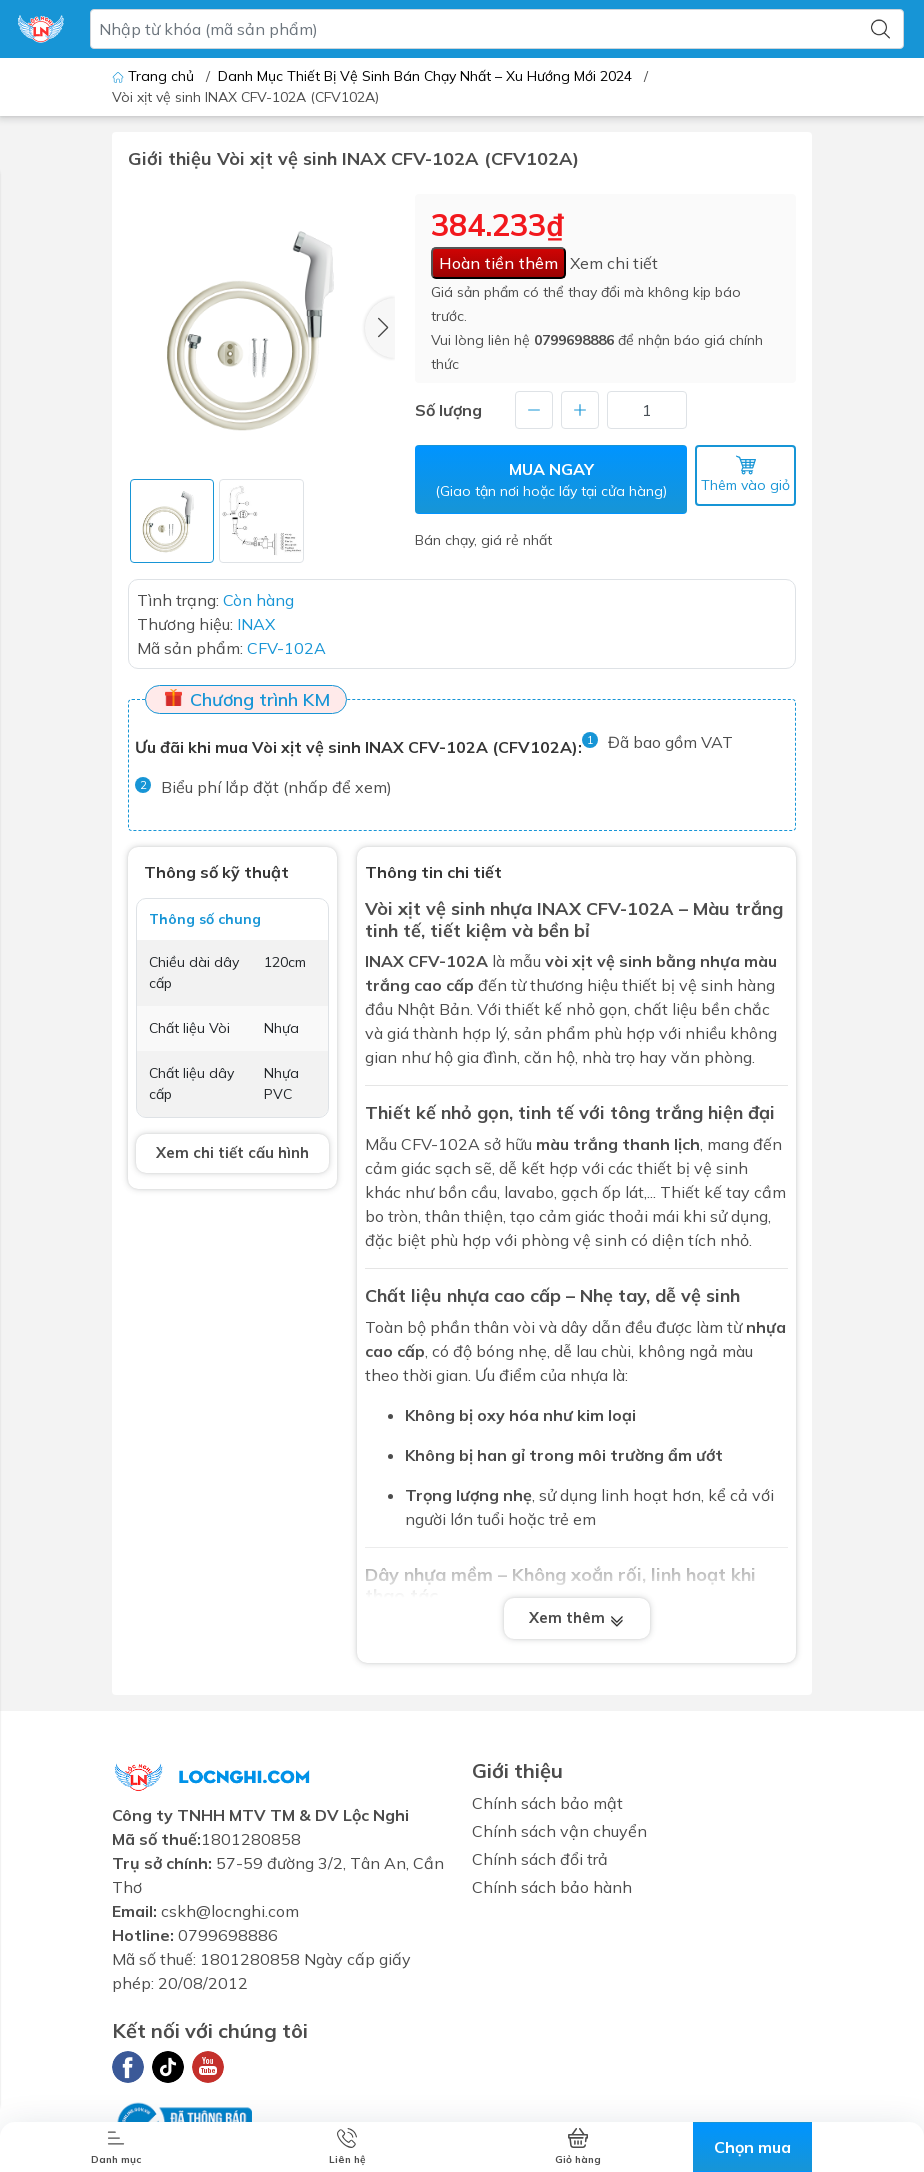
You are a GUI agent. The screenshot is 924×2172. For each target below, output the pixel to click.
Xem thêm (577, 1617)
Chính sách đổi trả (540, 1859)
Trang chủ (155, 76)
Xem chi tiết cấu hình (232, 1152)
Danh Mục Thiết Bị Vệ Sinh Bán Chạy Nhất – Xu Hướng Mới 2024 (425, 76)
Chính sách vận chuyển (559, 1831)
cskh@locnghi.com (230, 1911)
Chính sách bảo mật (547, 1803)
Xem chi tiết (614, 263)
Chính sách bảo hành (552, 1887)
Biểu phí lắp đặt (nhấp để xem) (276, 787)
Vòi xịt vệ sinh (425, 908)
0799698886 (574, 340)
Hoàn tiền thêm (498, 263)
